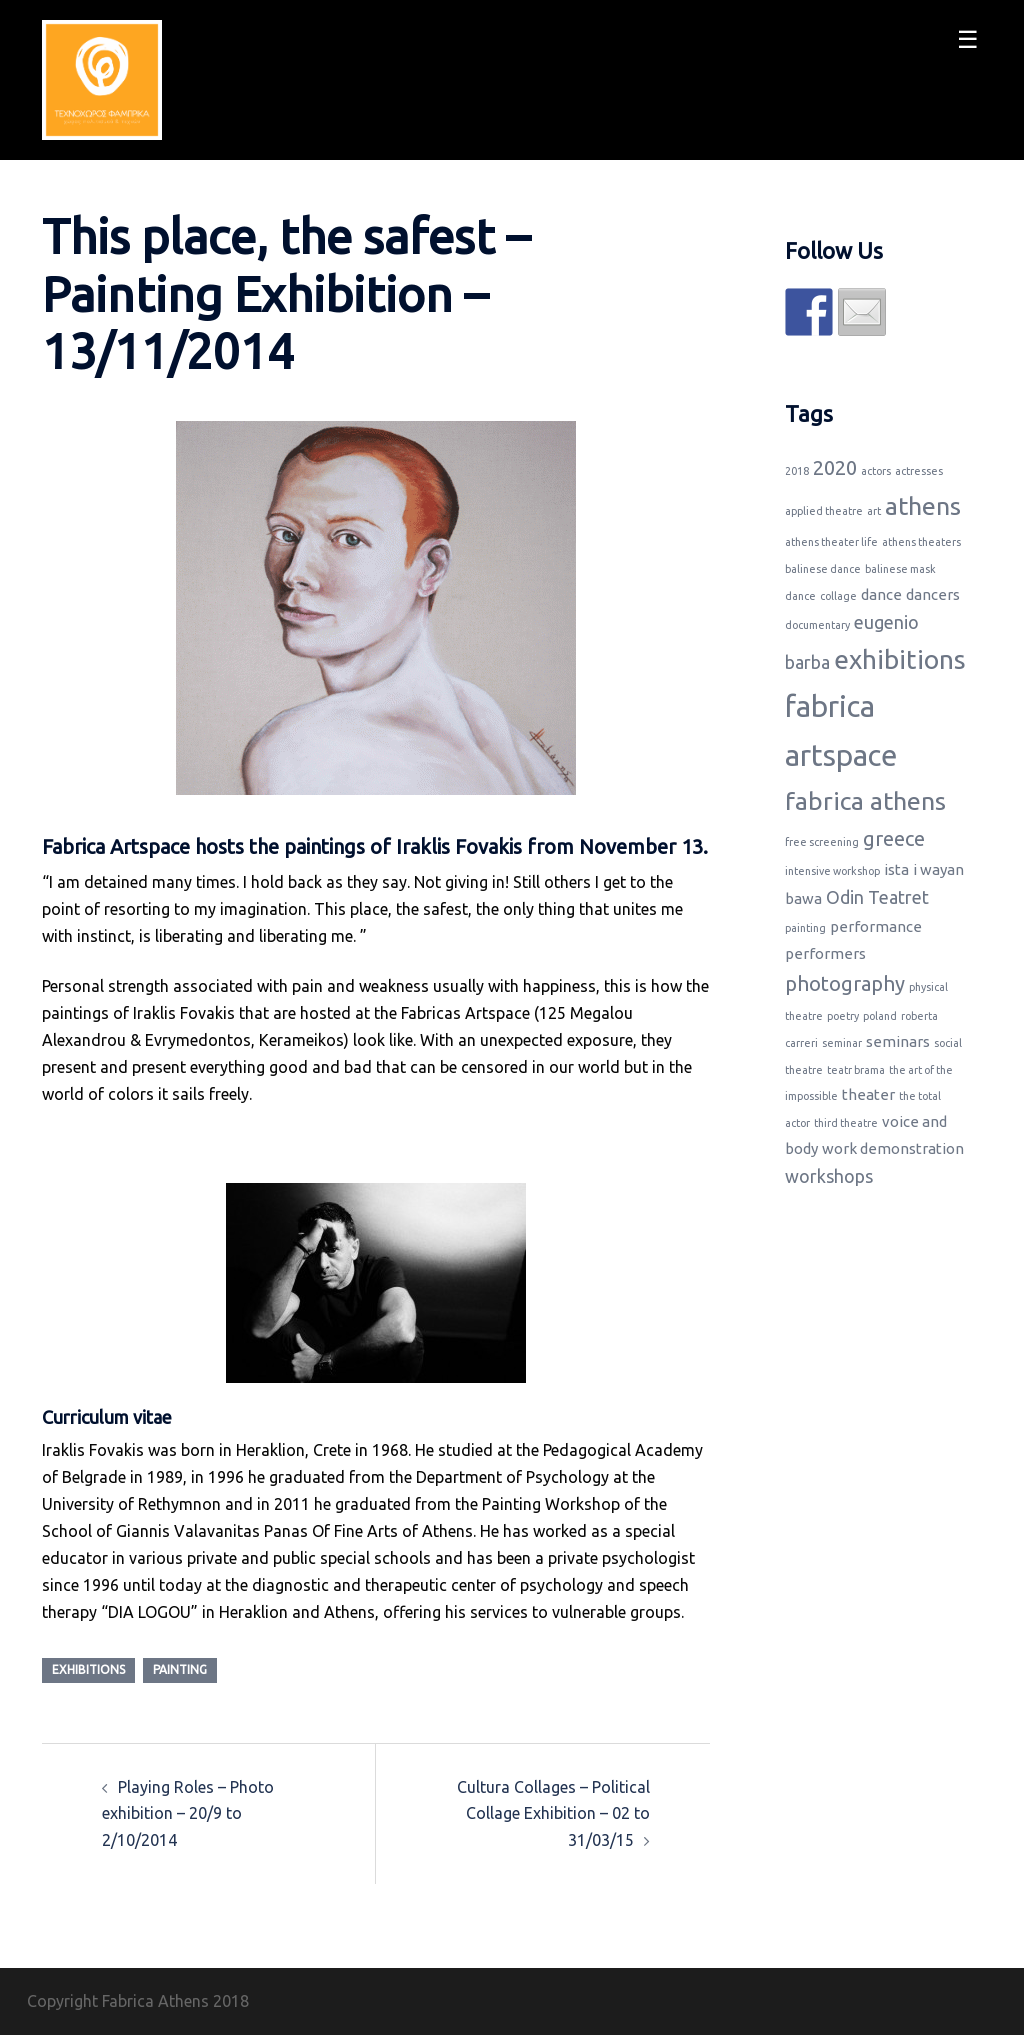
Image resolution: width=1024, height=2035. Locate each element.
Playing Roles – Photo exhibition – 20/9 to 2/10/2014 (188, 1814)
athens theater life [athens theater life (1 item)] (831, 542)
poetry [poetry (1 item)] (843, 1016)
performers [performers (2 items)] (825, 953)
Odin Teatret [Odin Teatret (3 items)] (877, 897)
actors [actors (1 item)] (876, 471)
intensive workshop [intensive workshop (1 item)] (832, 871)
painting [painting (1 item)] (805, 928)
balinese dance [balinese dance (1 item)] (823, 569)
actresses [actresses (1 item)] (919, 471)
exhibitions (88, 1669)
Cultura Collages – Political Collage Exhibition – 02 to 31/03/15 (553, 1814)
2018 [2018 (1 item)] (797, 471)
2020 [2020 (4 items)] (835, 467)
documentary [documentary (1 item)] (817, 625)
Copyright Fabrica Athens (118, 2001)
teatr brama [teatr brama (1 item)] (856, 1070)
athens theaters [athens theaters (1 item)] (921, 542)
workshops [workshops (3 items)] (829, 1176)
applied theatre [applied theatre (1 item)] (824, 511)
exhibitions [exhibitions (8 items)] (900, 659)
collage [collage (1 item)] (838, 596)
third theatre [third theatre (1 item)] (846, 1123)
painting (180, 1669)
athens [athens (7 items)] (923, 506)
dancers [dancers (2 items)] (933, 594)
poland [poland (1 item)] (880, 1016)
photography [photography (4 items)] (845, 983)
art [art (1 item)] (874, 511)
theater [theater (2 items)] (868, 1094)
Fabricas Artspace (465, 1013)
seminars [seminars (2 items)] (898, 1041)
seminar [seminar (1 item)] (842, 1043)
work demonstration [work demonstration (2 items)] (893, 1148)
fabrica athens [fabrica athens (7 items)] (865, 801)
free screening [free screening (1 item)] (822, 842)
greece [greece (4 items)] (894, 838)
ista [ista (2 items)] (896, 869)
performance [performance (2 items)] (876, 926)
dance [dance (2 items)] (881, 594)
